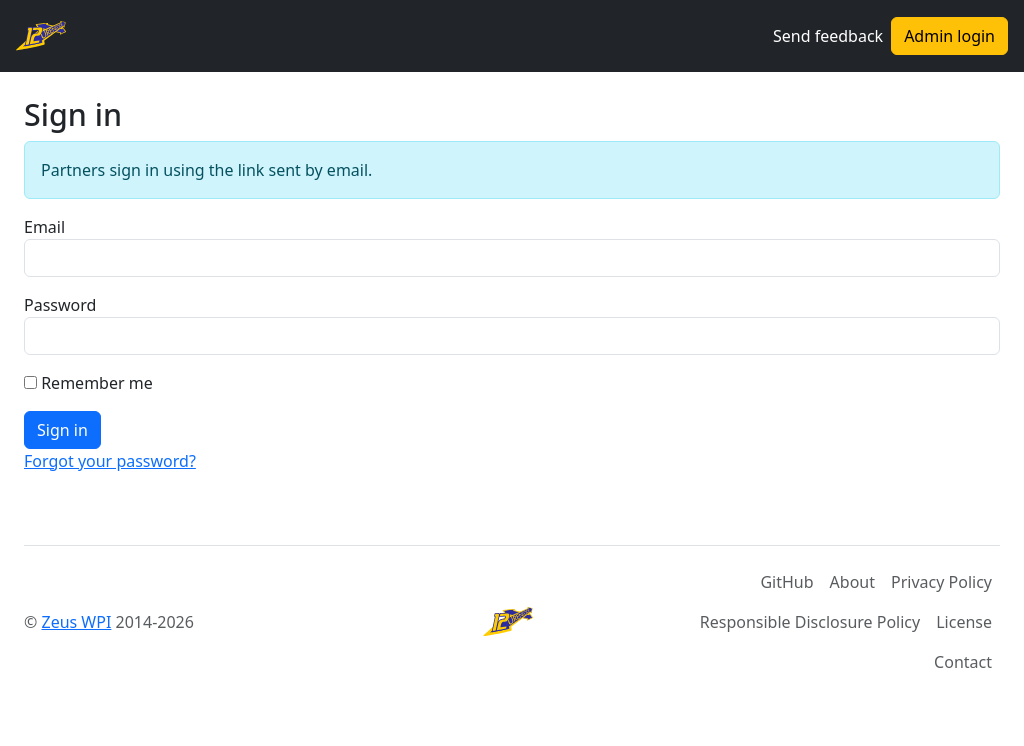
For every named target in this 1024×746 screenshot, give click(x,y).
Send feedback (828, 36)
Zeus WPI (76, 622)
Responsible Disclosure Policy (810, 622)
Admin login (949, 36)
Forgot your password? (110, 461)
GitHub (786, 582)
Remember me (97, 383)
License (964, 622)
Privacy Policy (941, 582)
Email (44, 227)
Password (60, 305)
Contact (963, 662)
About (852, 582)
